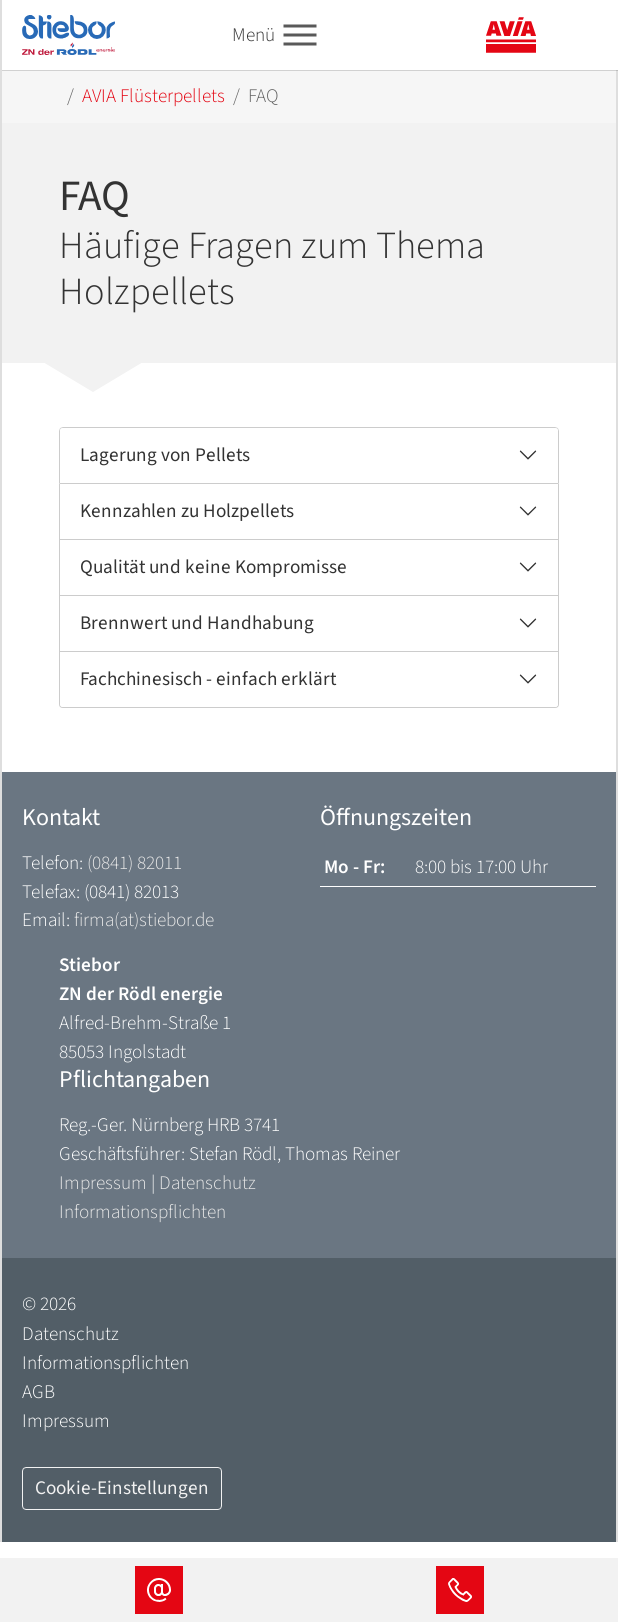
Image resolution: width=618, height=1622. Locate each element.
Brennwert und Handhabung (197, 623)
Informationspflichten (142, 1212)
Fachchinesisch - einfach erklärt (208, 679)
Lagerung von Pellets (165, 455)
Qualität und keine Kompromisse (213, 567)
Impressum (103, 1183)
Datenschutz (207, 1183)
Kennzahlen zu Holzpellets (187, 511)
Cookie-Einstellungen (122, 1488)
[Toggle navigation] (299, 35)
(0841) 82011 (134, 863)
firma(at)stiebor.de (144, 920)
